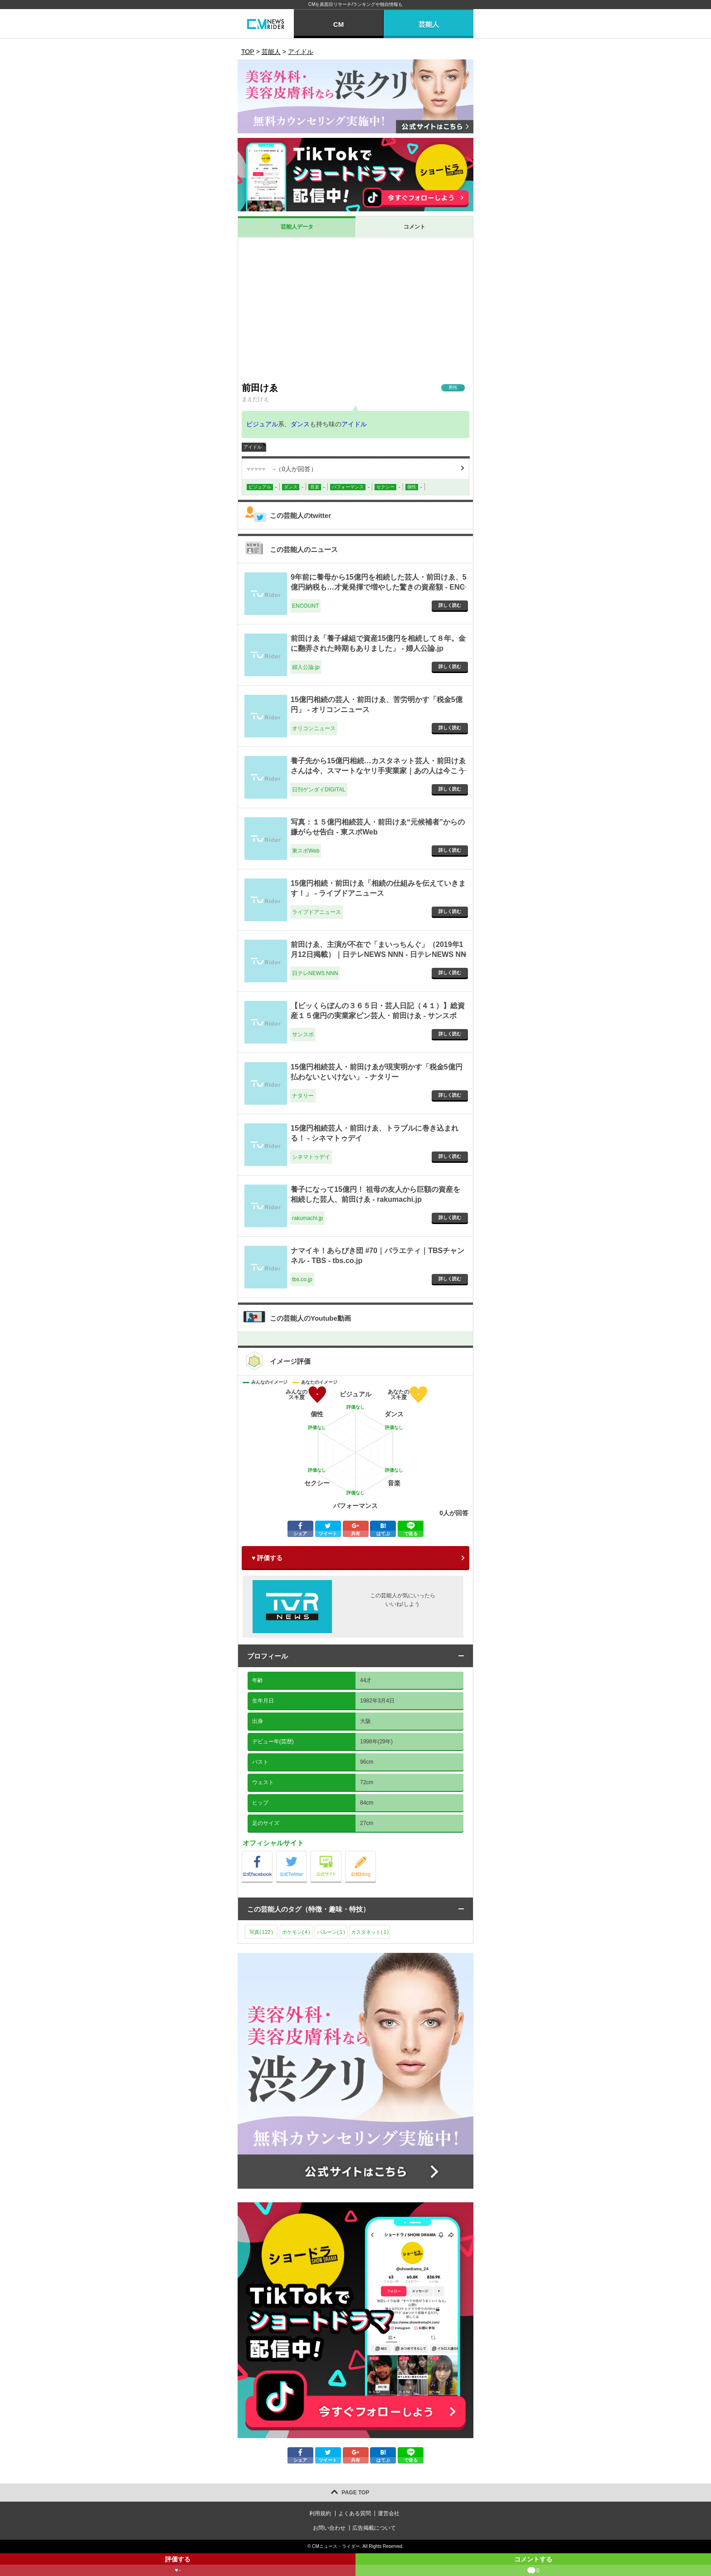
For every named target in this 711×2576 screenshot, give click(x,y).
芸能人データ (297, 227)
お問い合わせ (329, 2528)
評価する (178, 2566)
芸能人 (429, 24)
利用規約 (320, 2513)
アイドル (354, 424)
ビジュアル (262, 424)
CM (338, 24)
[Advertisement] (355, 309)
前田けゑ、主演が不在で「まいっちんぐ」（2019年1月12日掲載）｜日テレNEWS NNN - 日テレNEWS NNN (378, 955)
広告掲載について (374, 2528)
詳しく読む (449, 605)
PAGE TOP (356, 2492)
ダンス (300, 424)
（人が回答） (282, 469)
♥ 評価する (267, 1557)
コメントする (533, 2566)
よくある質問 (354, 2513)
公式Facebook (272, 1853)
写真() (261, 1932)
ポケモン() (296, 1932)
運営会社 (388, 2513)
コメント (414, 227)
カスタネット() (370, 1932)
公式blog (375, 1853)
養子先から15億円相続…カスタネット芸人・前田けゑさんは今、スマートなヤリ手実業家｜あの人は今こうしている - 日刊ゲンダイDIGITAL (378, 771)
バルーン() (331, 1932)
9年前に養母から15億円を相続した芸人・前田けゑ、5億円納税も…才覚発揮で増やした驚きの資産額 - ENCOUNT (379, 587)
